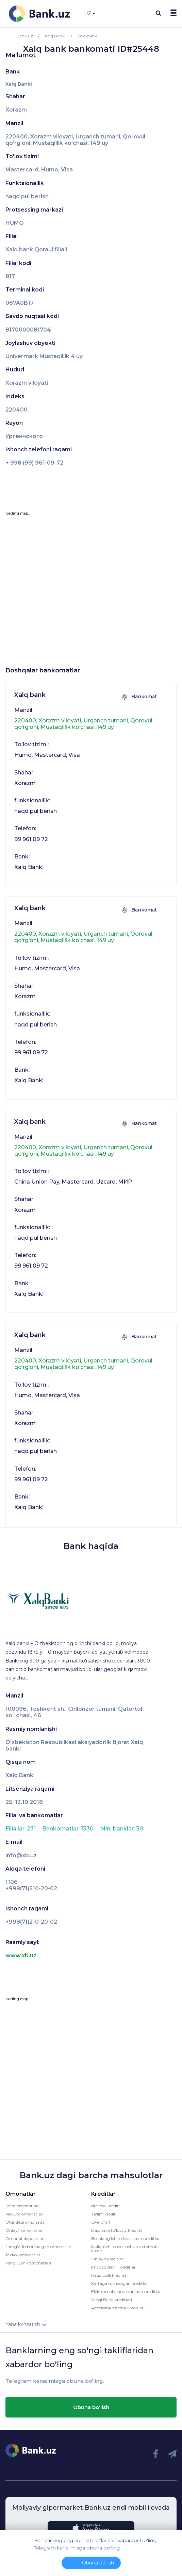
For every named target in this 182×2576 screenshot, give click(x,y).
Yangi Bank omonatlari (28, 2262)
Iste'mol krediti (105, 2205)
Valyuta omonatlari (24, 2214)
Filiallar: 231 (21, 1828)
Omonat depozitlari (25, 2238)
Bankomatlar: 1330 (68, 1828)
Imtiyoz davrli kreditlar (113, 2267)
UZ (89, 13)
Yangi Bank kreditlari (111, 2299)
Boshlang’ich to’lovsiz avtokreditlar (125, 2238)
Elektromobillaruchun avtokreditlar (126, 2291)
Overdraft (101, 2222)
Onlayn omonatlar (24, 2230)
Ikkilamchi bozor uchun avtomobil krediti (125, 2248)
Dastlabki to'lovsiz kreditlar (117, 2230)
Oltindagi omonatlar (25, 2222)
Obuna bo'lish (91, 2407)
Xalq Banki (18, 84)
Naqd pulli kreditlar (109, 2275)
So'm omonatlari (22, 2205)
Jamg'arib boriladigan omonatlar (38, 2246)
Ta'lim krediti (104, 2214)
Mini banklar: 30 (121, 1828)
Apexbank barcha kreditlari (118, 2307)
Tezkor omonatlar (22, 2254)
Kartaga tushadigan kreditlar (119, 2283)
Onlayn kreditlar (107, 2258)
